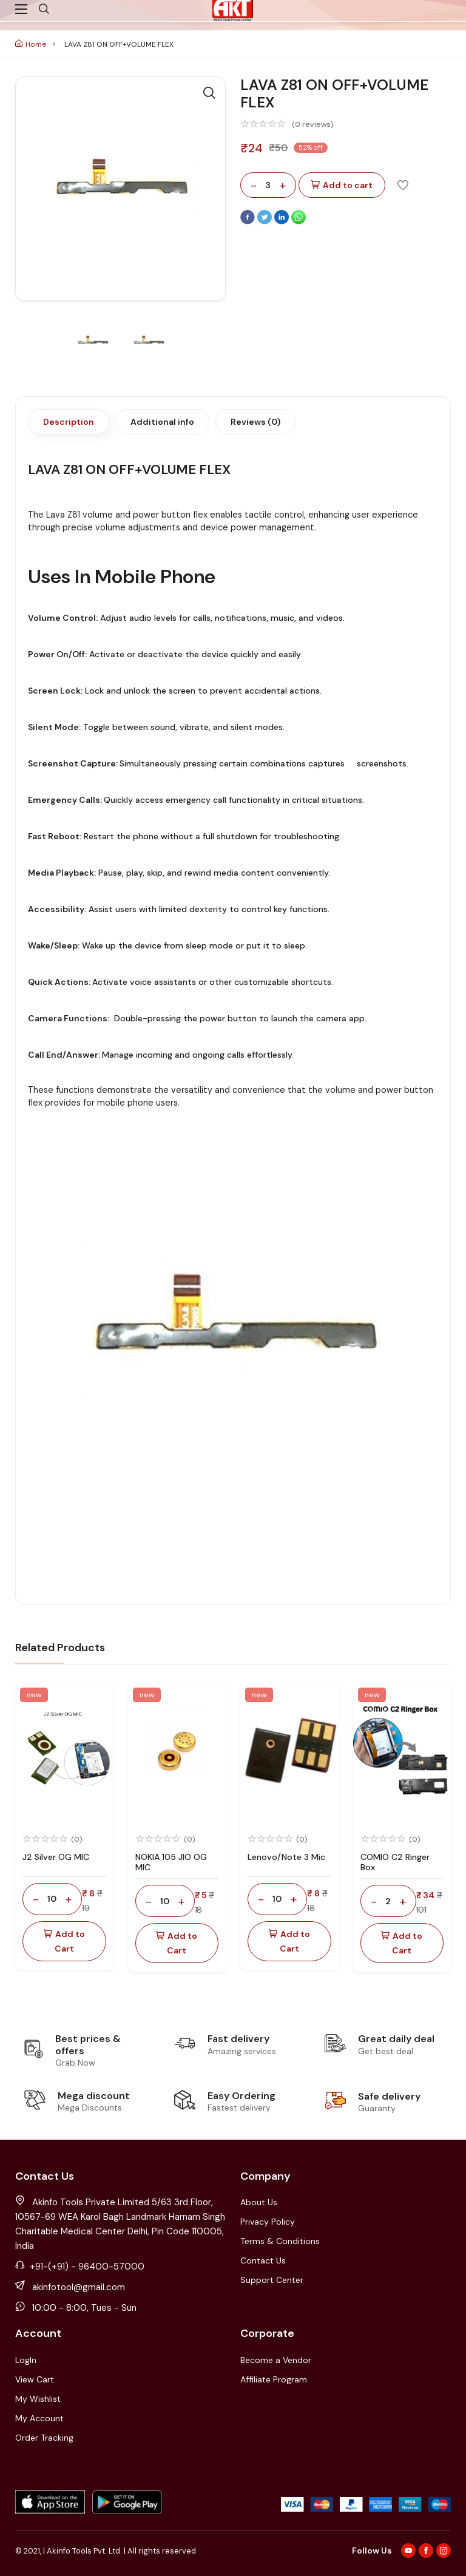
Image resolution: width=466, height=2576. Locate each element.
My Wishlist (38, 2398)
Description (68, 421)
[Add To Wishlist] (403, 184)
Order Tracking (44, 2437)
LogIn (25, 2360)
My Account (39, 2418)
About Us (258, 2202)
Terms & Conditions (280, 2241)
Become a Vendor (275, 2360)
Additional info (162, 421)
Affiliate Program (273, 2379)
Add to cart (342, 185)
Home (30, 44)
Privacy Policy (267, 2221)
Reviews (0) (255, 421)
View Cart (34, 2379)
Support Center (271, 2279)
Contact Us (263, 2260)
